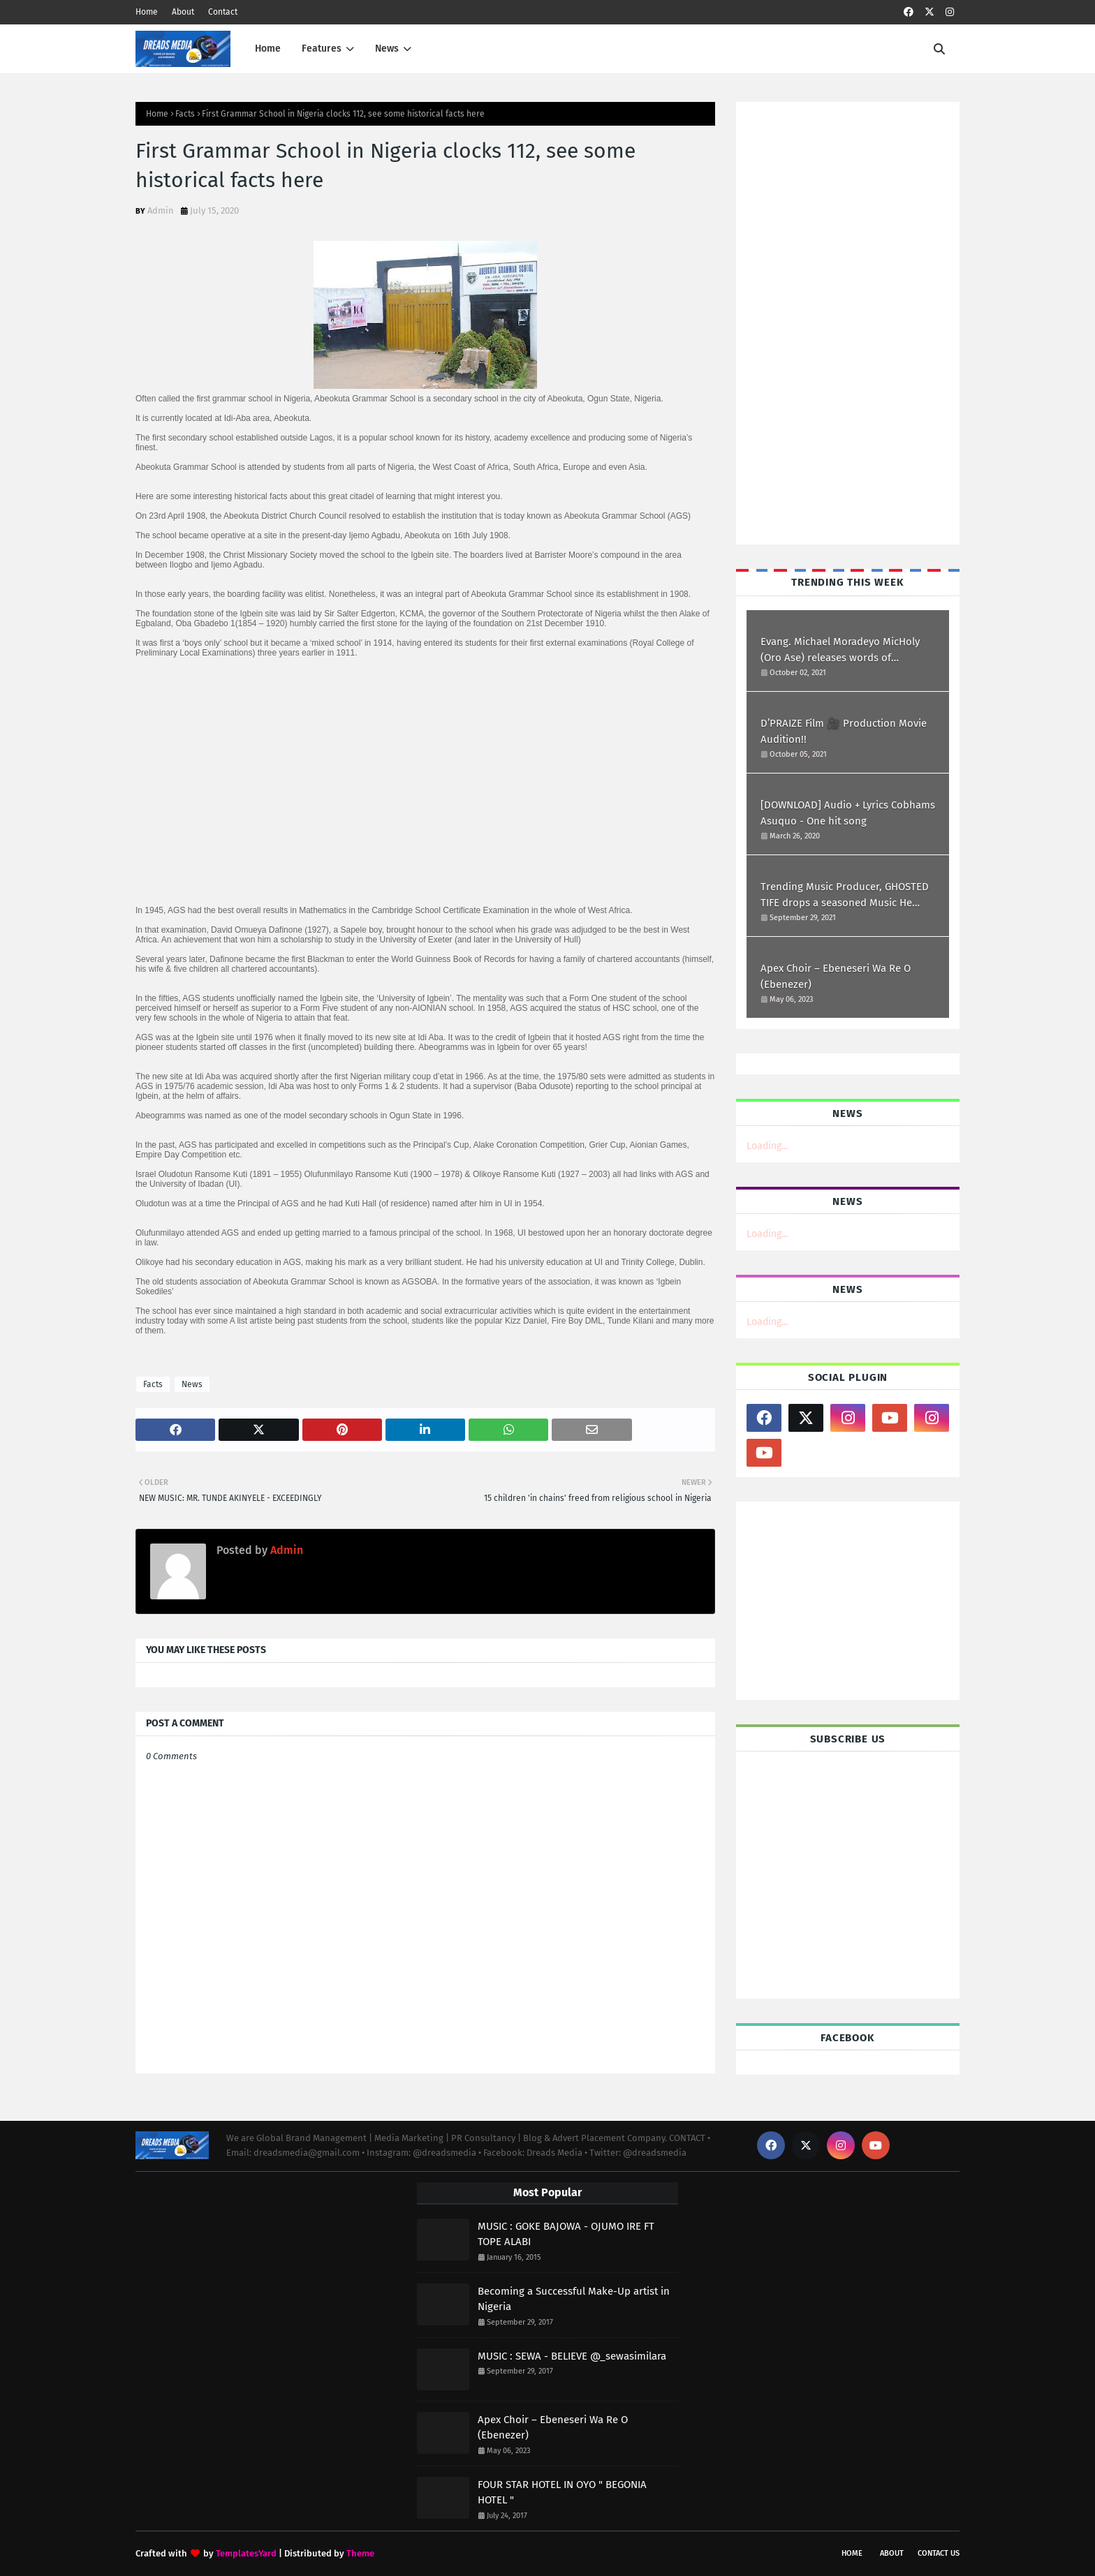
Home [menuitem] (268, 48)
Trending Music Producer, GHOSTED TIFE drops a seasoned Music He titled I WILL (844, 895)
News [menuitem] (387, 48)
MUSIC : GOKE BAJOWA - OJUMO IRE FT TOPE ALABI (566, 2234)
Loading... (767, 1146)
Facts (185, 114)
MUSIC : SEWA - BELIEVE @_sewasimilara (572, 2356)
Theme (360, 2553)
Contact (222, 12)
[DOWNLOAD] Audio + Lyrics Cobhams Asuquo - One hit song (847, 813)
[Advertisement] (802, 321)
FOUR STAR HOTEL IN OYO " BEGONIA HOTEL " (562, 2492)
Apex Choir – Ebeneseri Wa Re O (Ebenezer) (835, 976)
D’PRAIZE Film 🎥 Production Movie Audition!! (843, 731)
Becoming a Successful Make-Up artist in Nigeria (574, 2299)
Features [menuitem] (321, 48)
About (183, 12)
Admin (160, 210)
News (192, 1384)
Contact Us (939, 2553)
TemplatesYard (246, 2553)
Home (146, 12)
